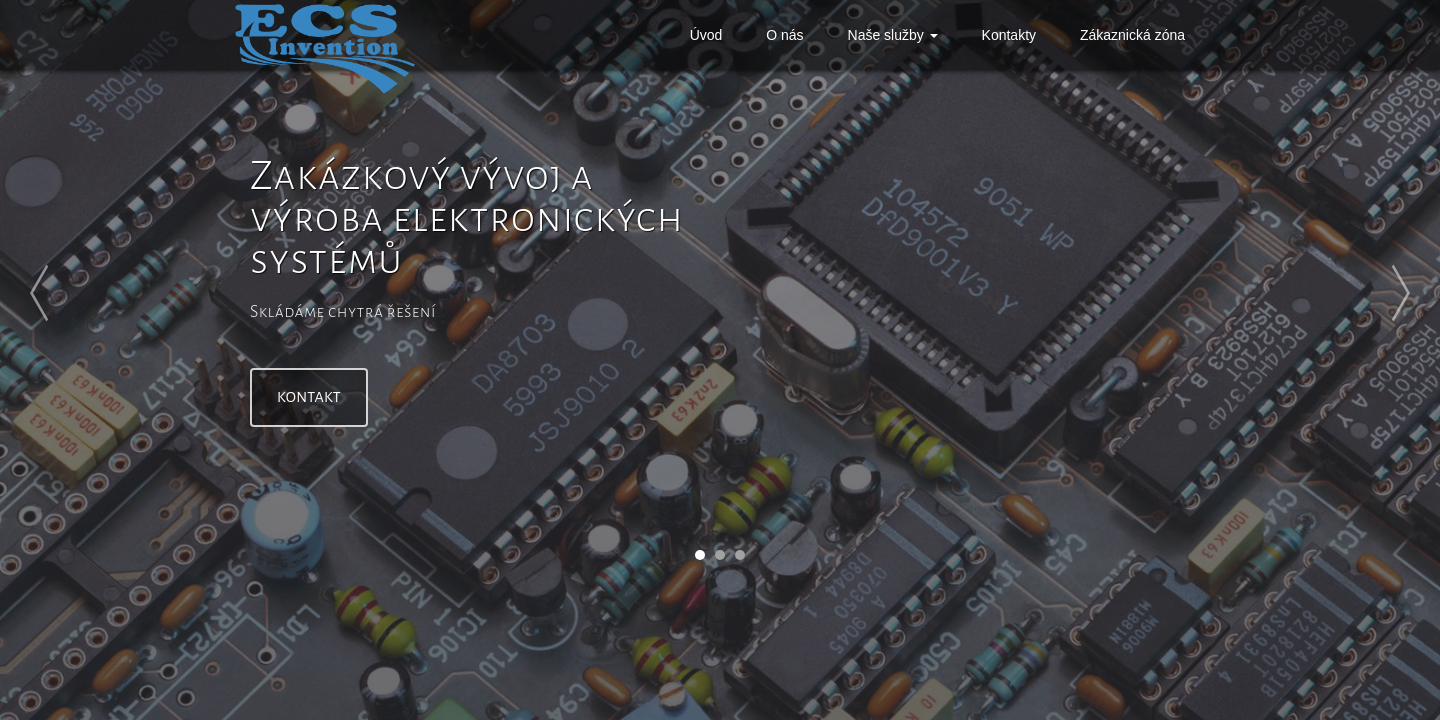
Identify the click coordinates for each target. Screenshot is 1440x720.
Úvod (706, 35)
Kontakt (311, 397)
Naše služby (893, 35)
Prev (70, 292)
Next (1370, 292)
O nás (784, 35)
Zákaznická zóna (1132, 35)
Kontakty (1009, 35)
